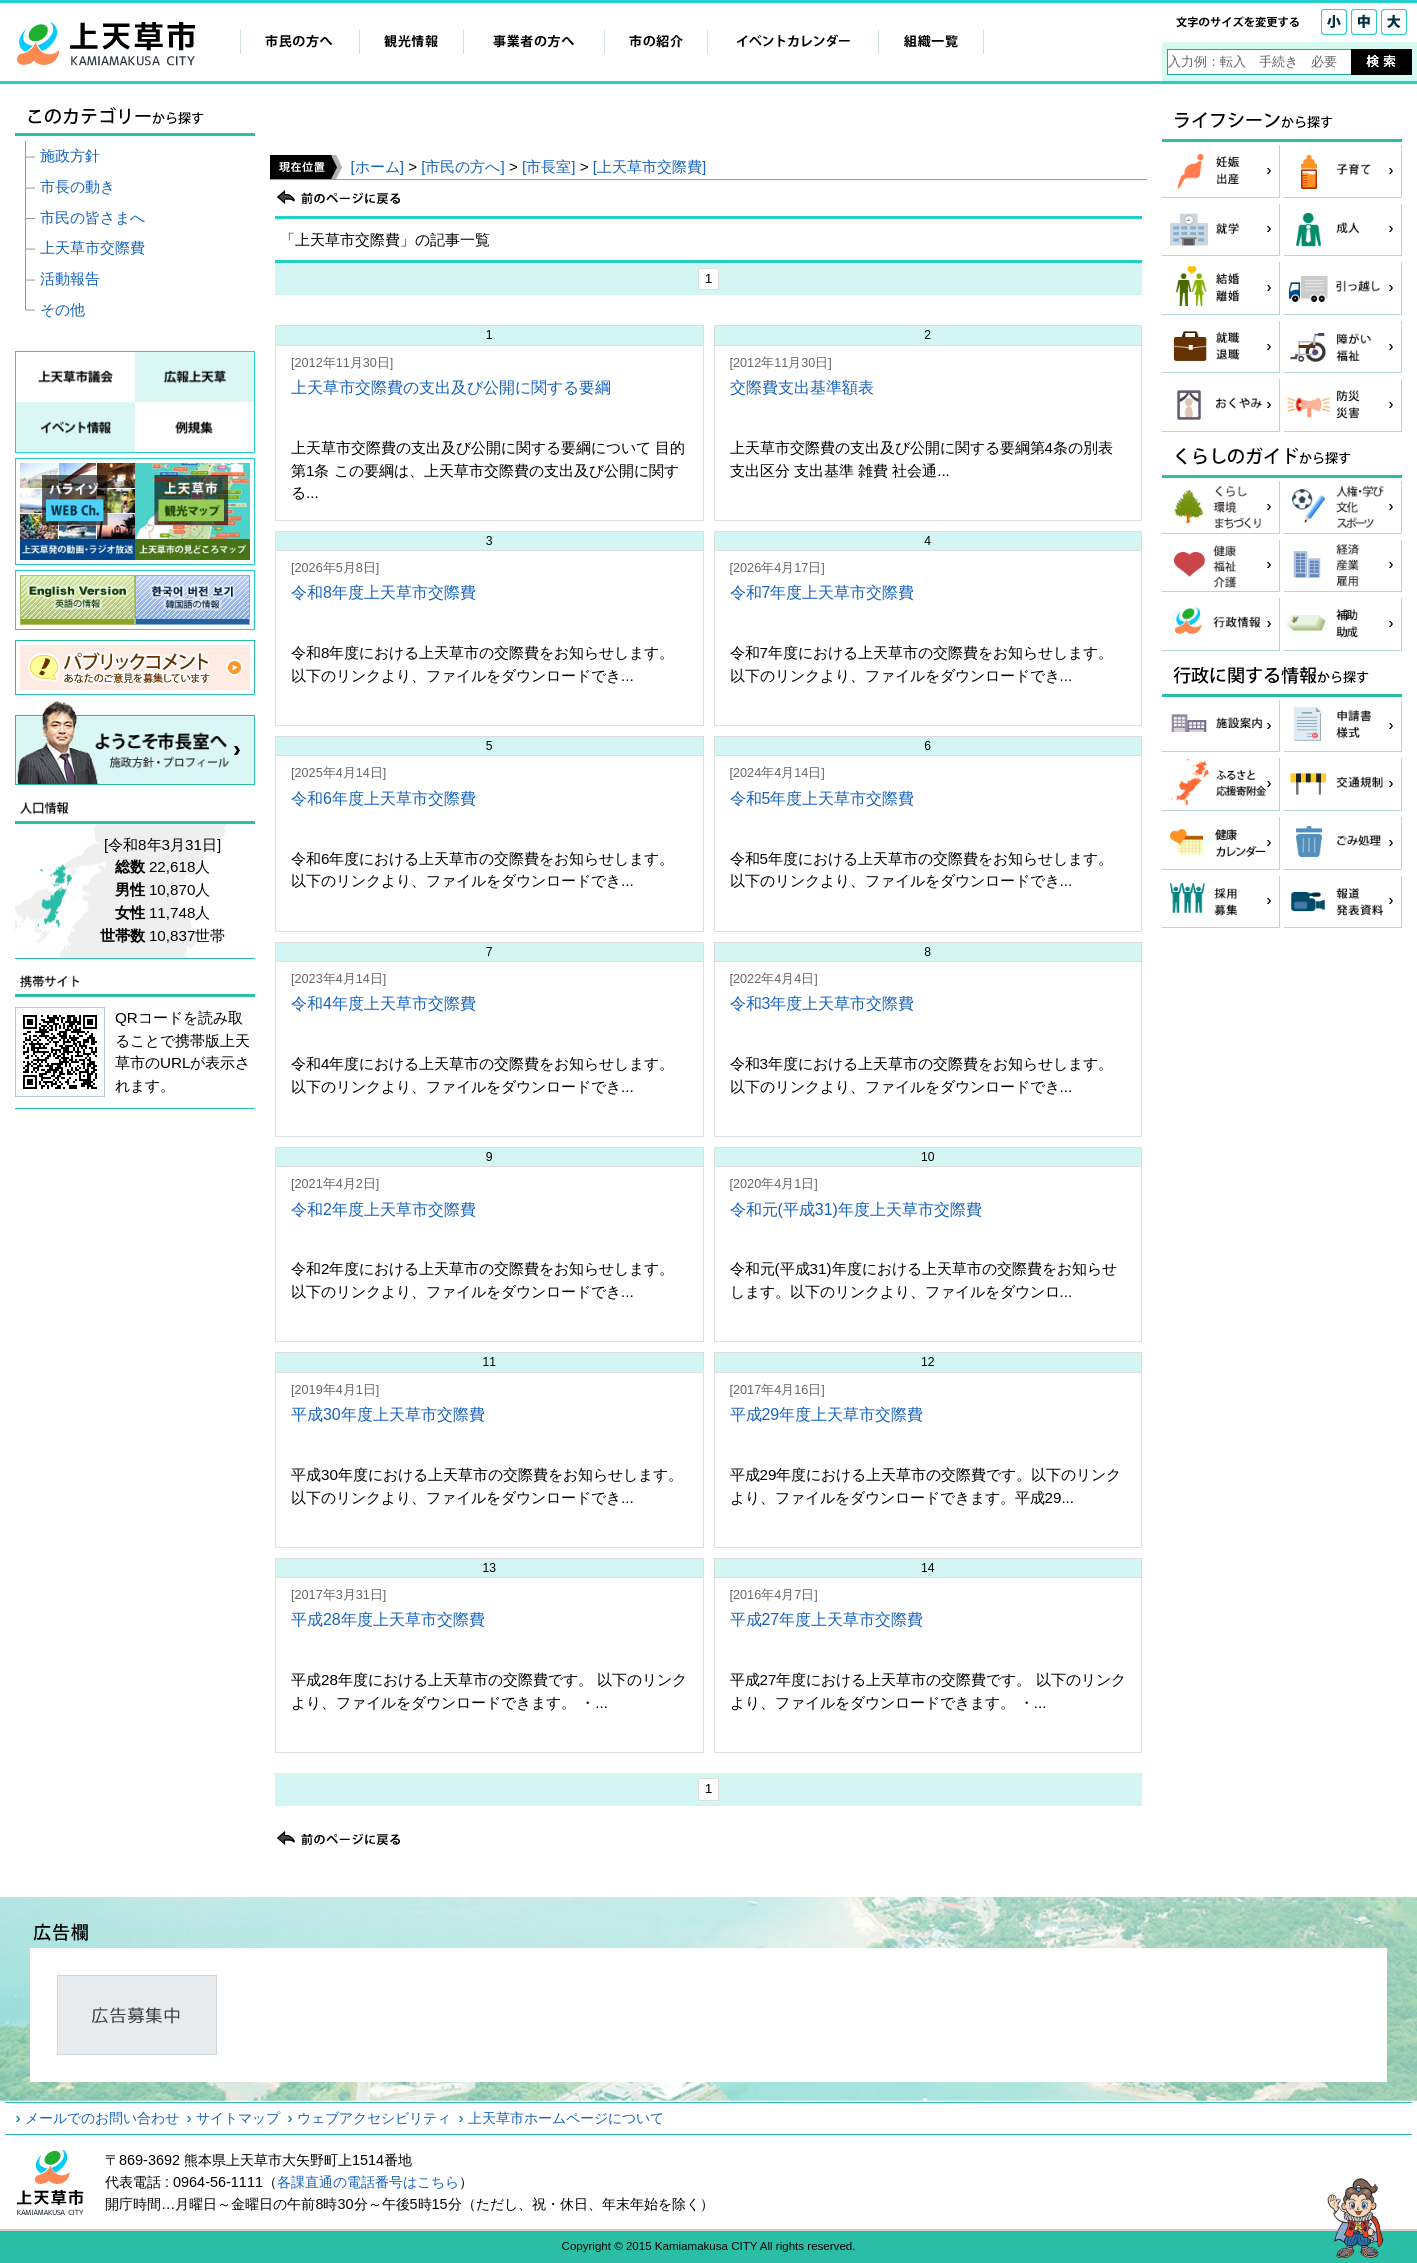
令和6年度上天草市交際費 (383, 798)
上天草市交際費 (92, 247)
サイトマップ (238, 2118)
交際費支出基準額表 (802, 387)
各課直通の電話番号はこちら (368, 2182)
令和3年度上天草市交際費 (822, 1003)
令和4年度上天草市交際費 (383, 1003)
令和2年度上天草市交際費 (383, 1209)
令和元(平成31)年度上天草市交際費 (856, 1209)
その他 (62, 309)
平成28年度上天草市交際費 (388, 1619)
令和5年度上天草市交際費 (822, 798)
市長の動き (77, 186)
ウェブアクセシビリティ (374, 2118)
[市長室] (548, 166)
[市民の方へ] (462, 166)
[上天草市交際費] (649, 166)
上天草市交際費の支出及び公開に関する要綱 (451, 387)
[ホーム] (376, 166)
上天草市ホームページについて (566, 2118)
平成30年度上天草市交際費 (388, 1414)
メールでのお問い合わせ (102, 2118)
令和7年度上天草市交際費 (822, 592)
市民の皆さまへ (92, 217)
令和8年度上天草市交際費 (383, 592)
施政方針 (70, 155)
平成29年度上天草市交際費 (827, 1414)
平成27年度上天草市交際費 (827, 1619)
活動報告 (70, 278)
